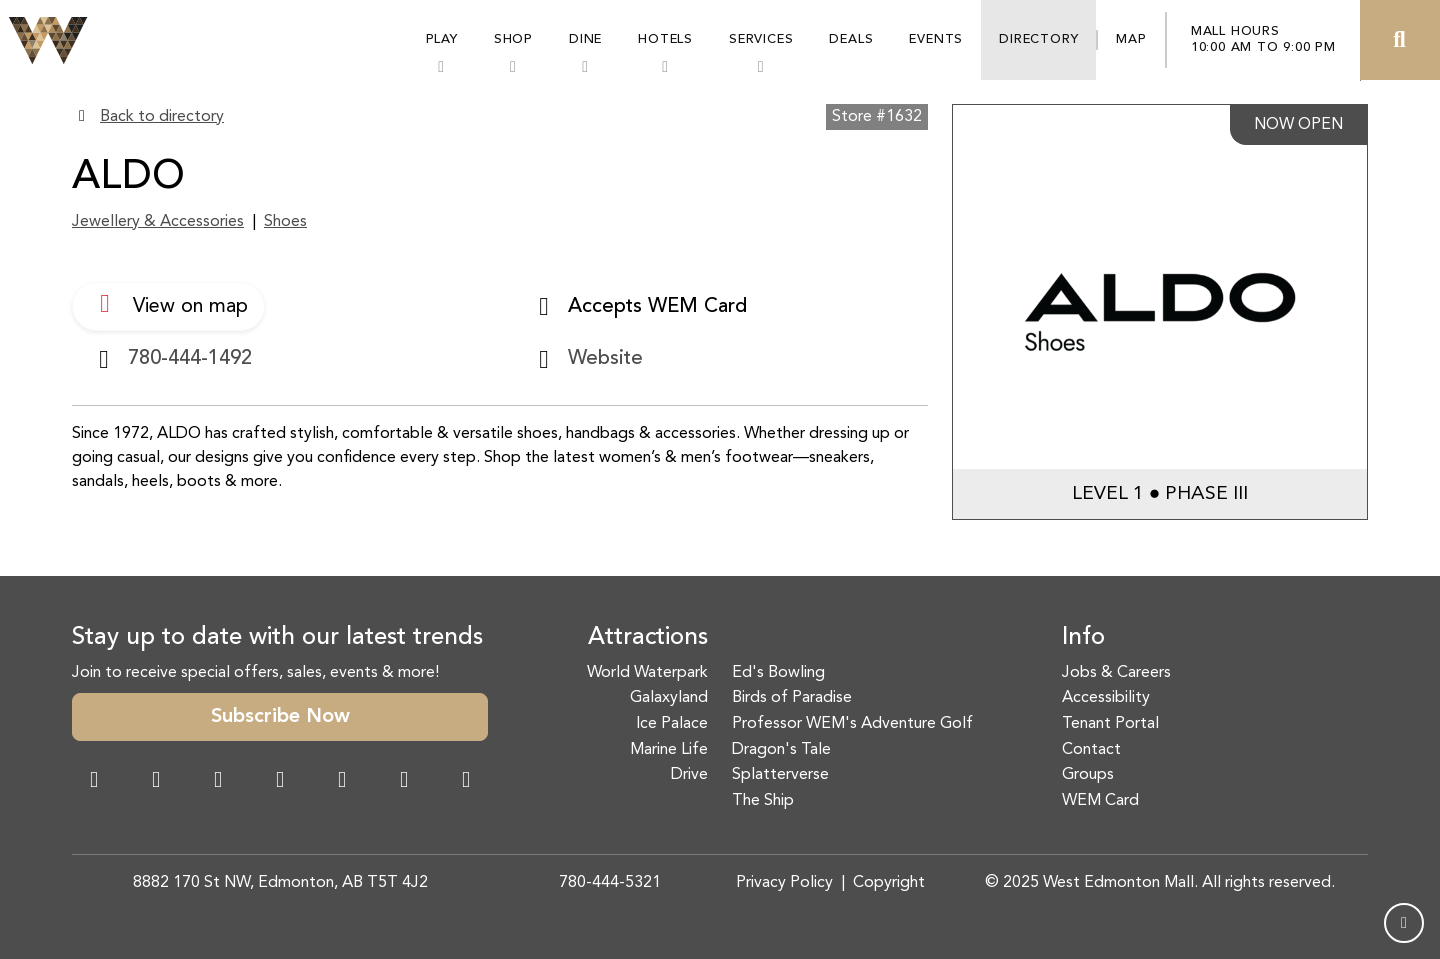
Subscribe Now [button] (280, 717)
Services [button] (761, 39)
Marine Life (669, 750)
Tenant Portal (1110, 724)
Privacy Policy (784, 883)
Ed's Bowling (778, 673)
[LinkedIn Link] (466, 782)
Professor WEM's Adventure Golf (852, 724)
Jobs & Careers (1116, 673)
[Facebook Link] (94, 782)
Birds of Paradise (792, 698)
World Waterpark (647, 673)
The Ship (763, 801)
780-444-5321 (610, 883)
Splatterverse (780, 775)
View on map (168, 304)
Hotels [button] (665, 39)
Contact (1091, 750)
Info (1083, 638)
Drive (689, 775)
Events (936, 39)
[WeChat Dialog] (342, 782)
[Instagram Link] (156, 782)
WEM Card (1100, 801)
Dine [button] (585, 39)
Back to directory (162, 117)
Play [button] (442, 39)
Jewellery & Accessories (158, 222)
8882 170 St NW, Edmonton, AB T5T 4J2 (280, 883)
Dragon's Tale (781, 750)
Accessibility (1106, 698)
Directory (1038, 39)
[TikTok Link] (404, 782)
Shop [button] (513, 39)
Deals (851, 39)
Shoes (285, 222)
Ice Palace (672, 724)
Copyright (889, 883)
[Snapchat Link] (218, 782)
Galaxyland (669, 698)
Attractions (648, 638)
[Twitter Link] (280, 782)
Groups (1088, 775)
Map (1131, 39)
